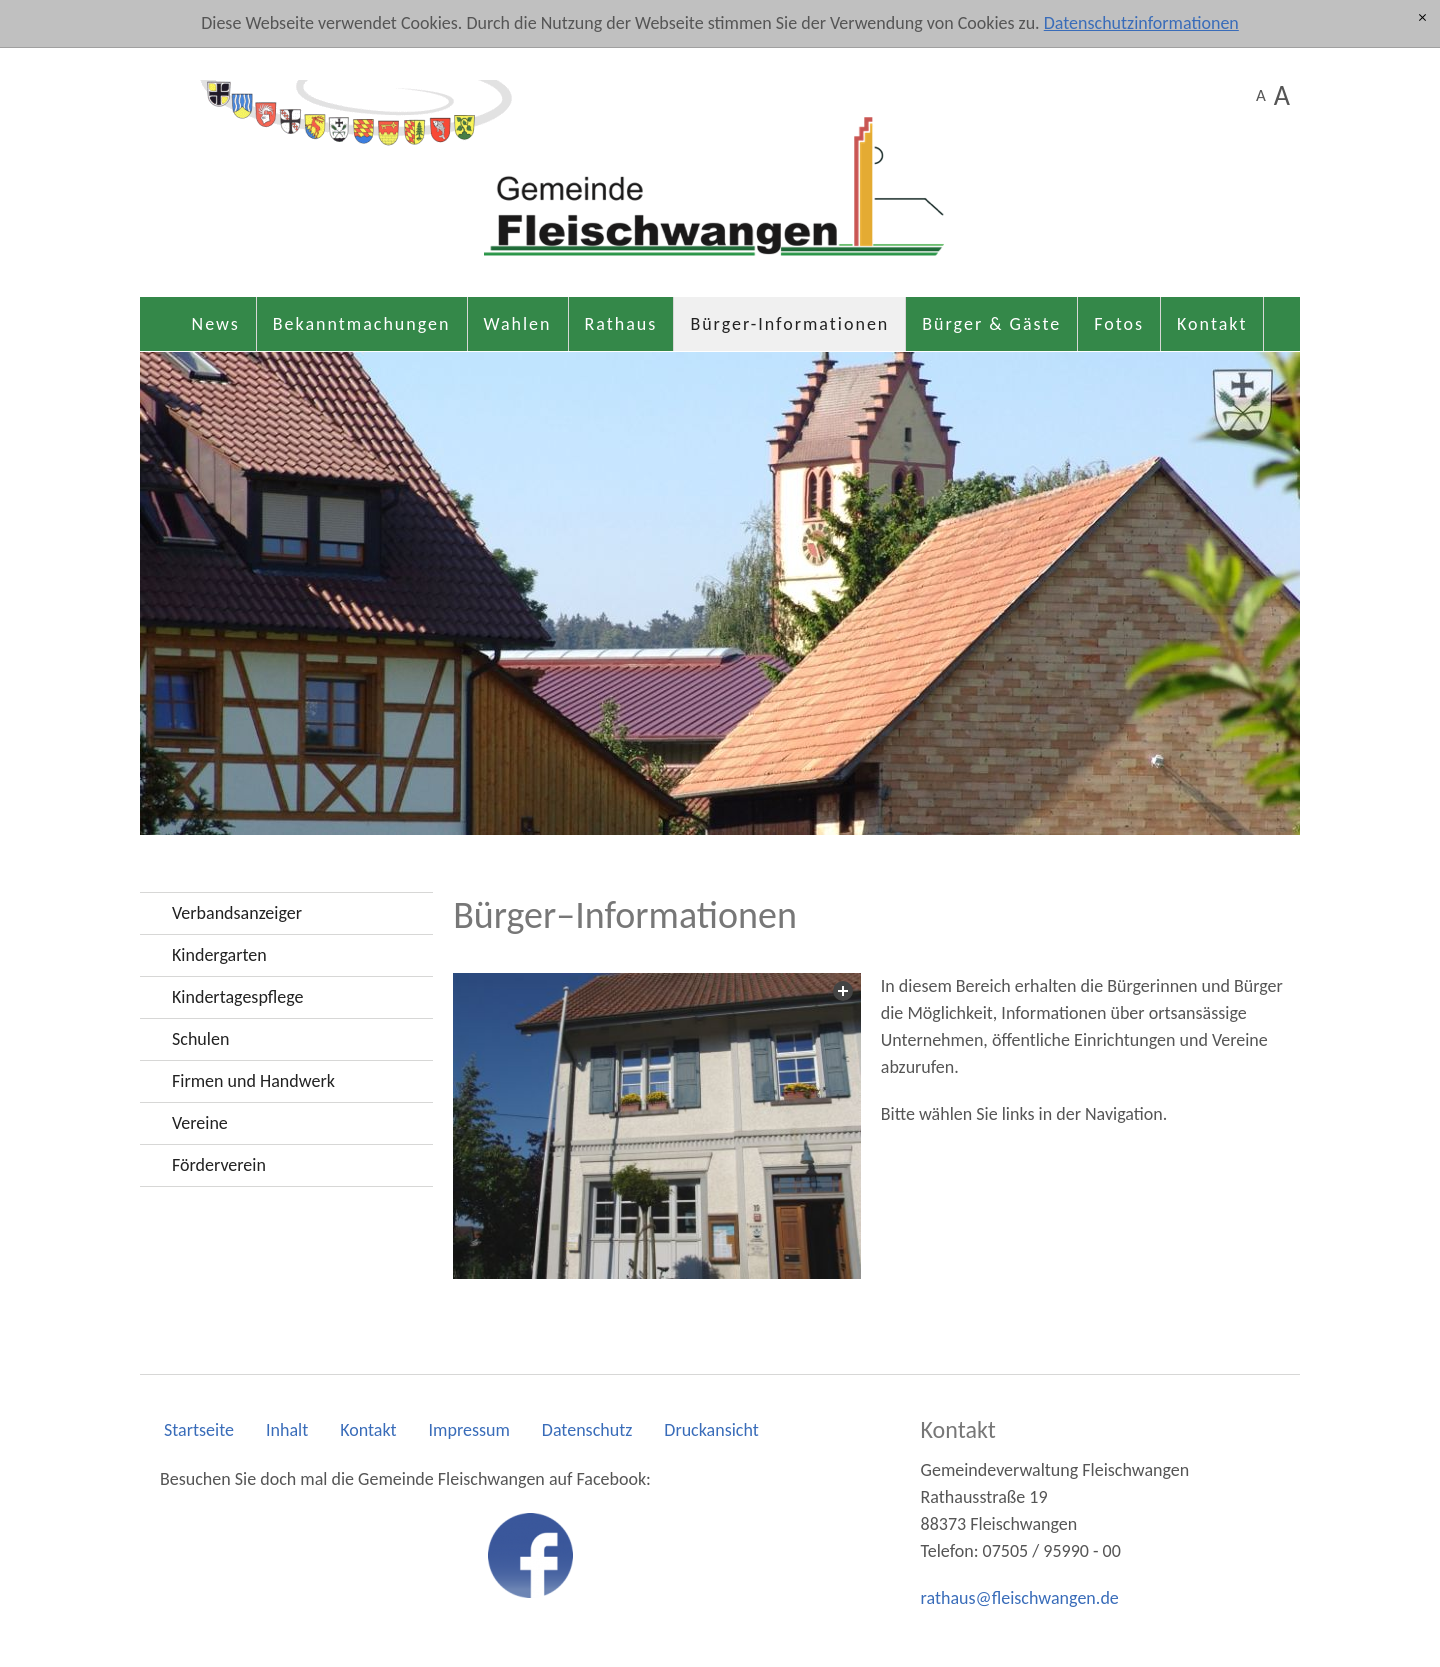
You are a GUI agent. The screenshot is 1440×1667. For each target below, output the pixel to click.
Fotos (1119, 324)
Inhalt (287, 1430)
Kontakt (1212, 324)
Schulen (200, 1039)
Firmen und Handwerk (253, 1081)
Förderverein (219, 1165)
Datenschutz (587, 1430)
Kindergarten (219, 955)
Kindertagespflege (237, 997)
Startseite (199, 1430)
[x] (1422, 18)
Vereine (200, 1123)
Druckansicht (711, 1430)
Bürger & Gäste (991, 324)
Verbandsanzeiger (237, 913)
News (216, 324)
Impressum (469, 1430)
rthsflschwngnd (1020, 1598)
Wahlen (518, 324)
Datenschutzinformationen (1141, 23)
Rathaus (621, 324)
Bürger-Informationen (789, 324)
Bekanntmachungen (362, 324)
